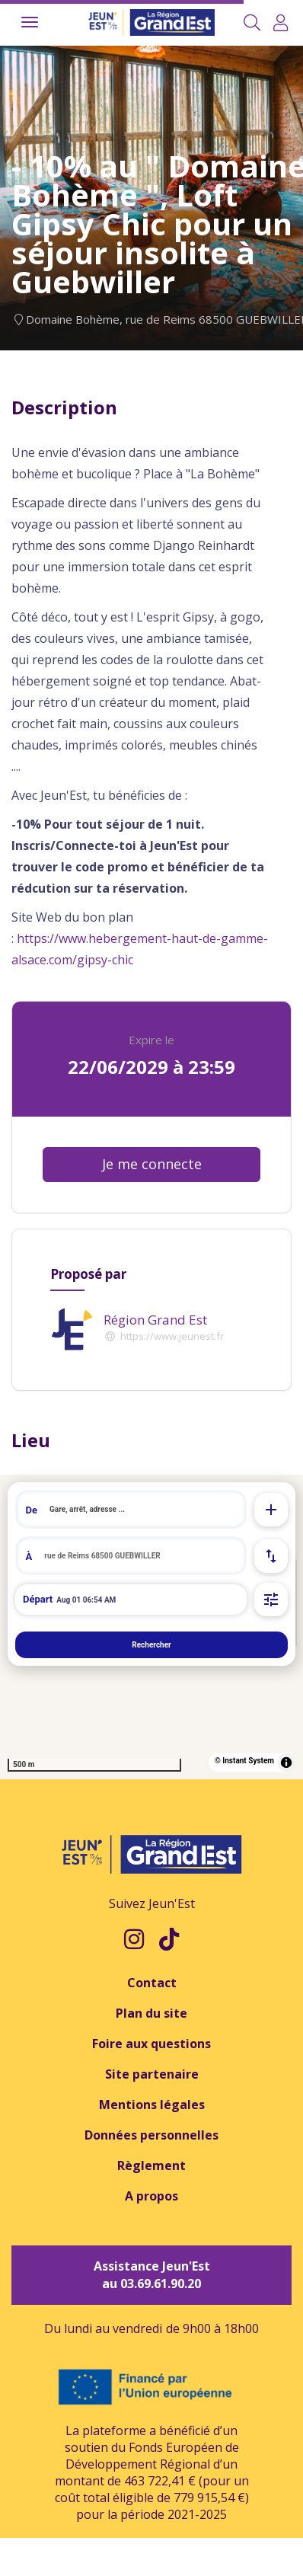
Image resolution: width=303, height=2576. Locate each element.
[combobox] (131, 1509)
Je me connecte (152, 1164)
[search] (143, 1509)
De (31, 1510)
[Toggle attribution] (286, 1762)
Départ (38, 1599)
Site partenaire (152, 2074)
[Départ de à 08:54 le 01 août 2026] (131, 1599)
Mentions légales (152, 2104)
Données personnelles (151, 2135)
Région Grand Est (155, 1319)
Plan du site (151, 2013)
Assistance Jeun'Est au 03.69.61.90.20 (152, 2275)
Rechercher (151, 1645)
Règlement (151, 2165)
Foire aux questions (151, 2043)
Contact (152, 1982)
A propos (151, 2196)
